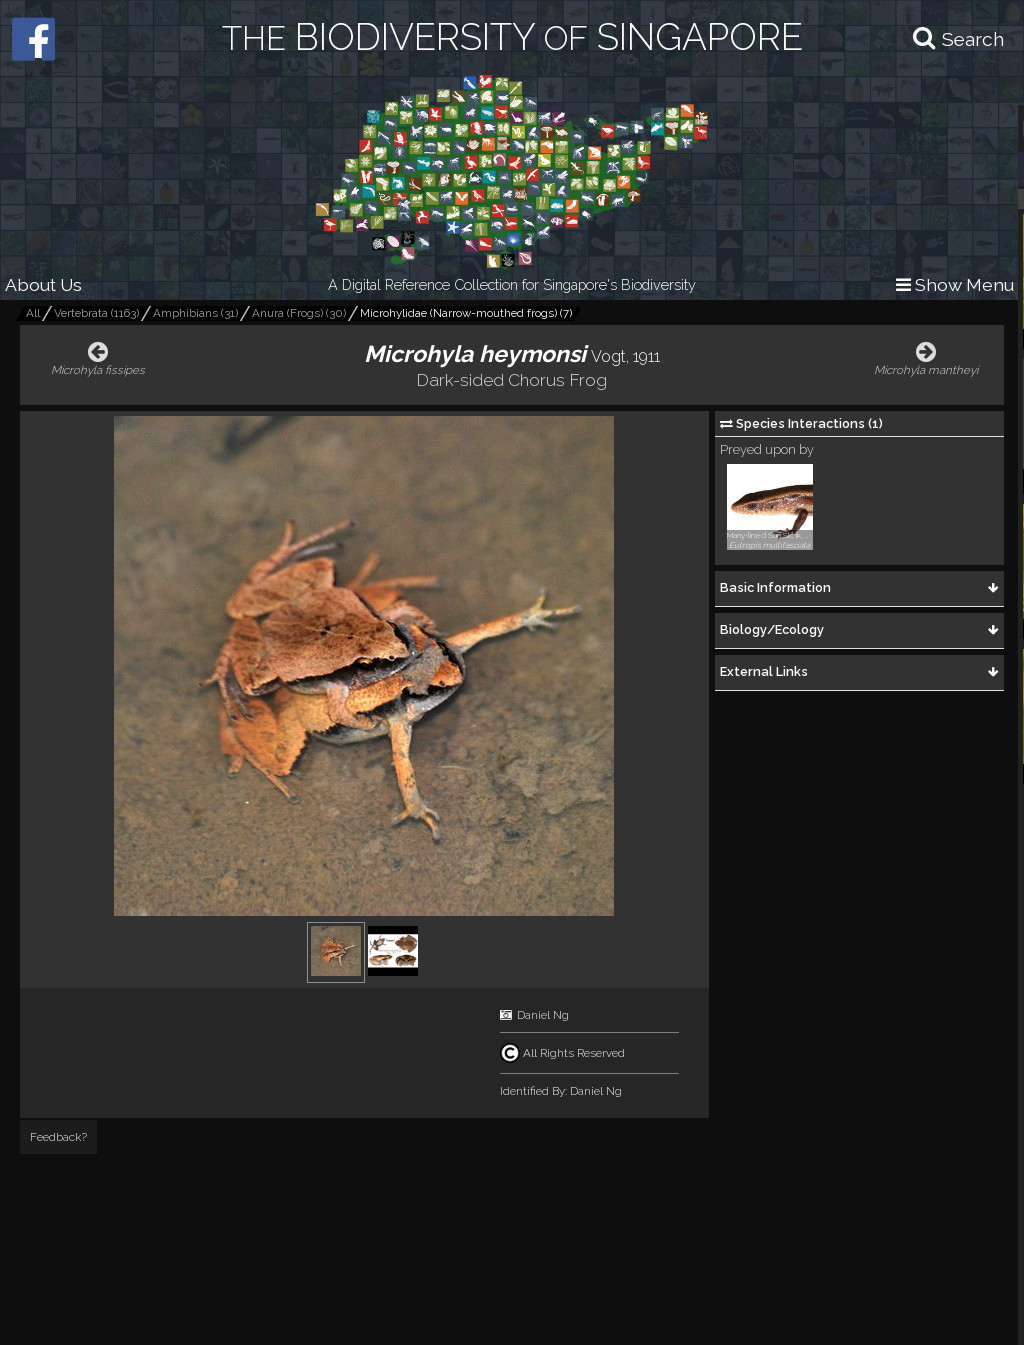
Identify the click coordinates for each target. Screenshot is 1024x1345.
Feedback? (58, 1137)
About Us (43, 284)
